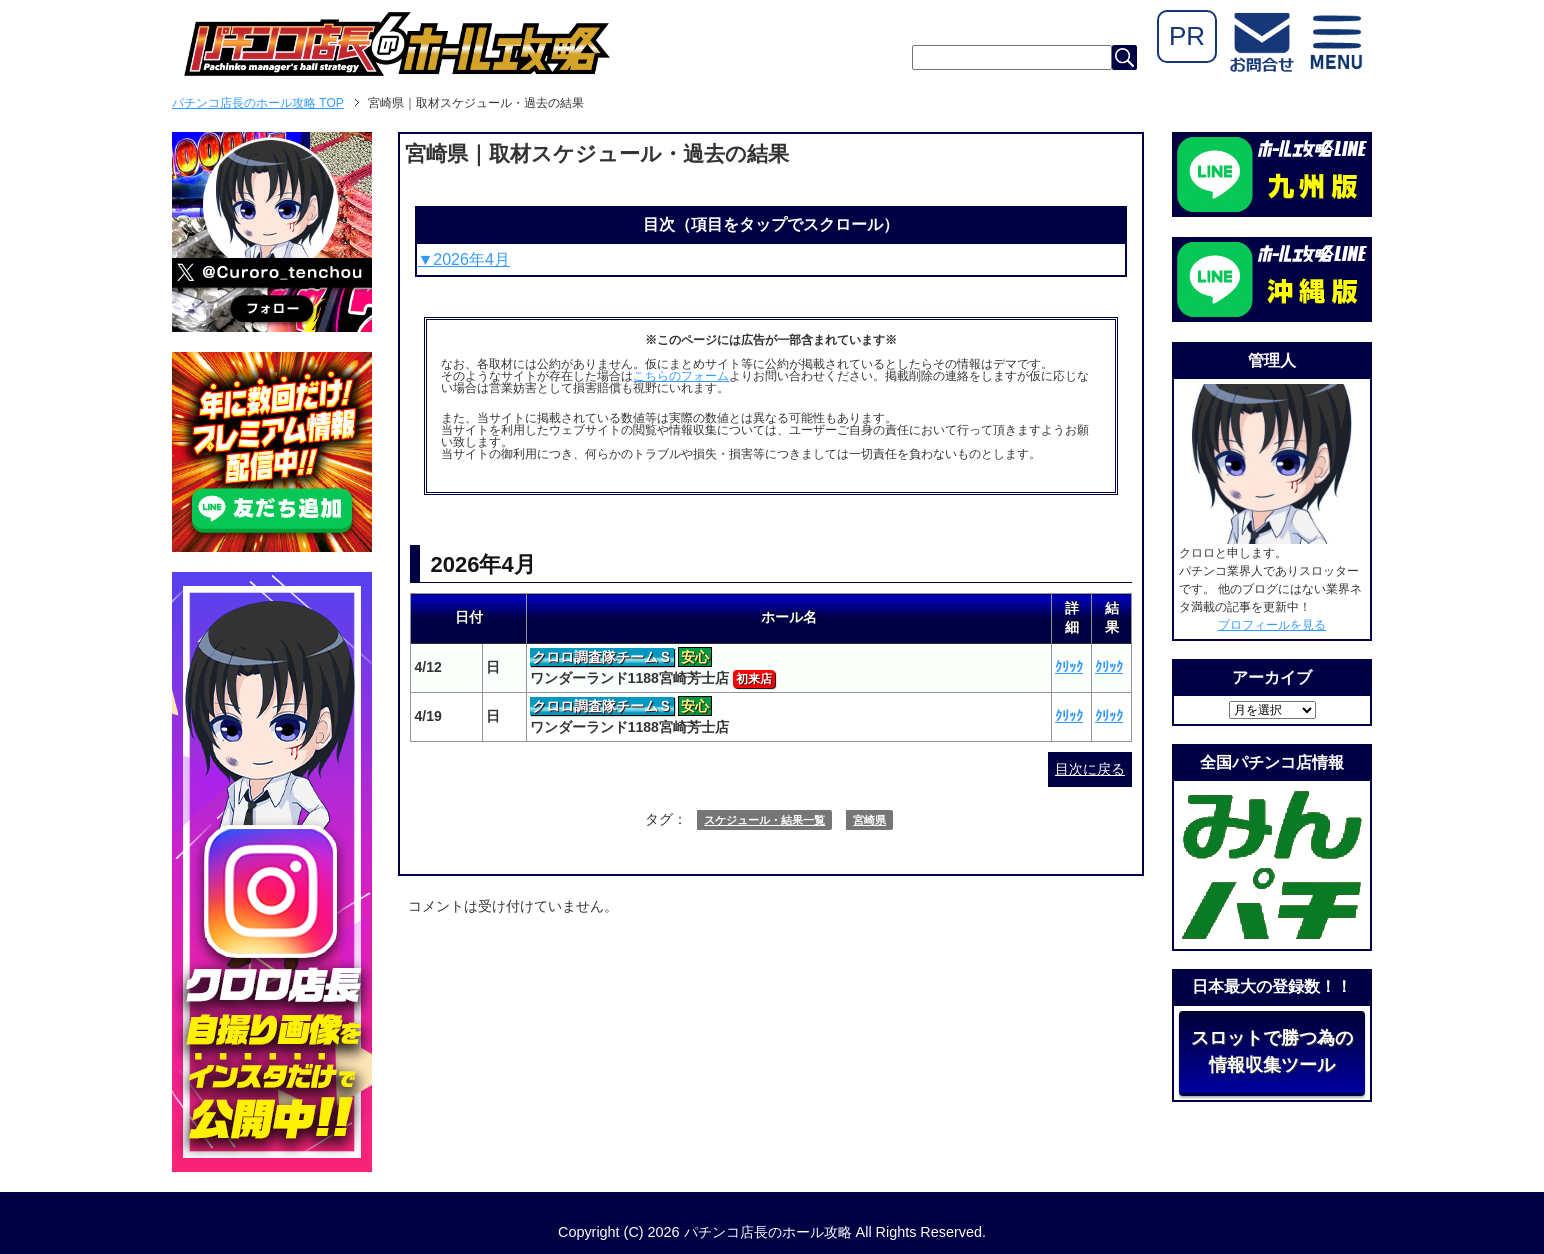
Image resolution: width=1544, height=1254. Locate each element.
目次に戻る (1090, 769)
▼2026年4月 (463, 259)
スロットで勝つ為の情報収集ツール (1272, 1051)
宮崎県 (869, 820)
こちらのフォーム (681, 376)
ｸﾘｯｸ (1069, 667)
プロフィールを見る (1272, 625)
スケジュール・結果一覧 (764, 820)
